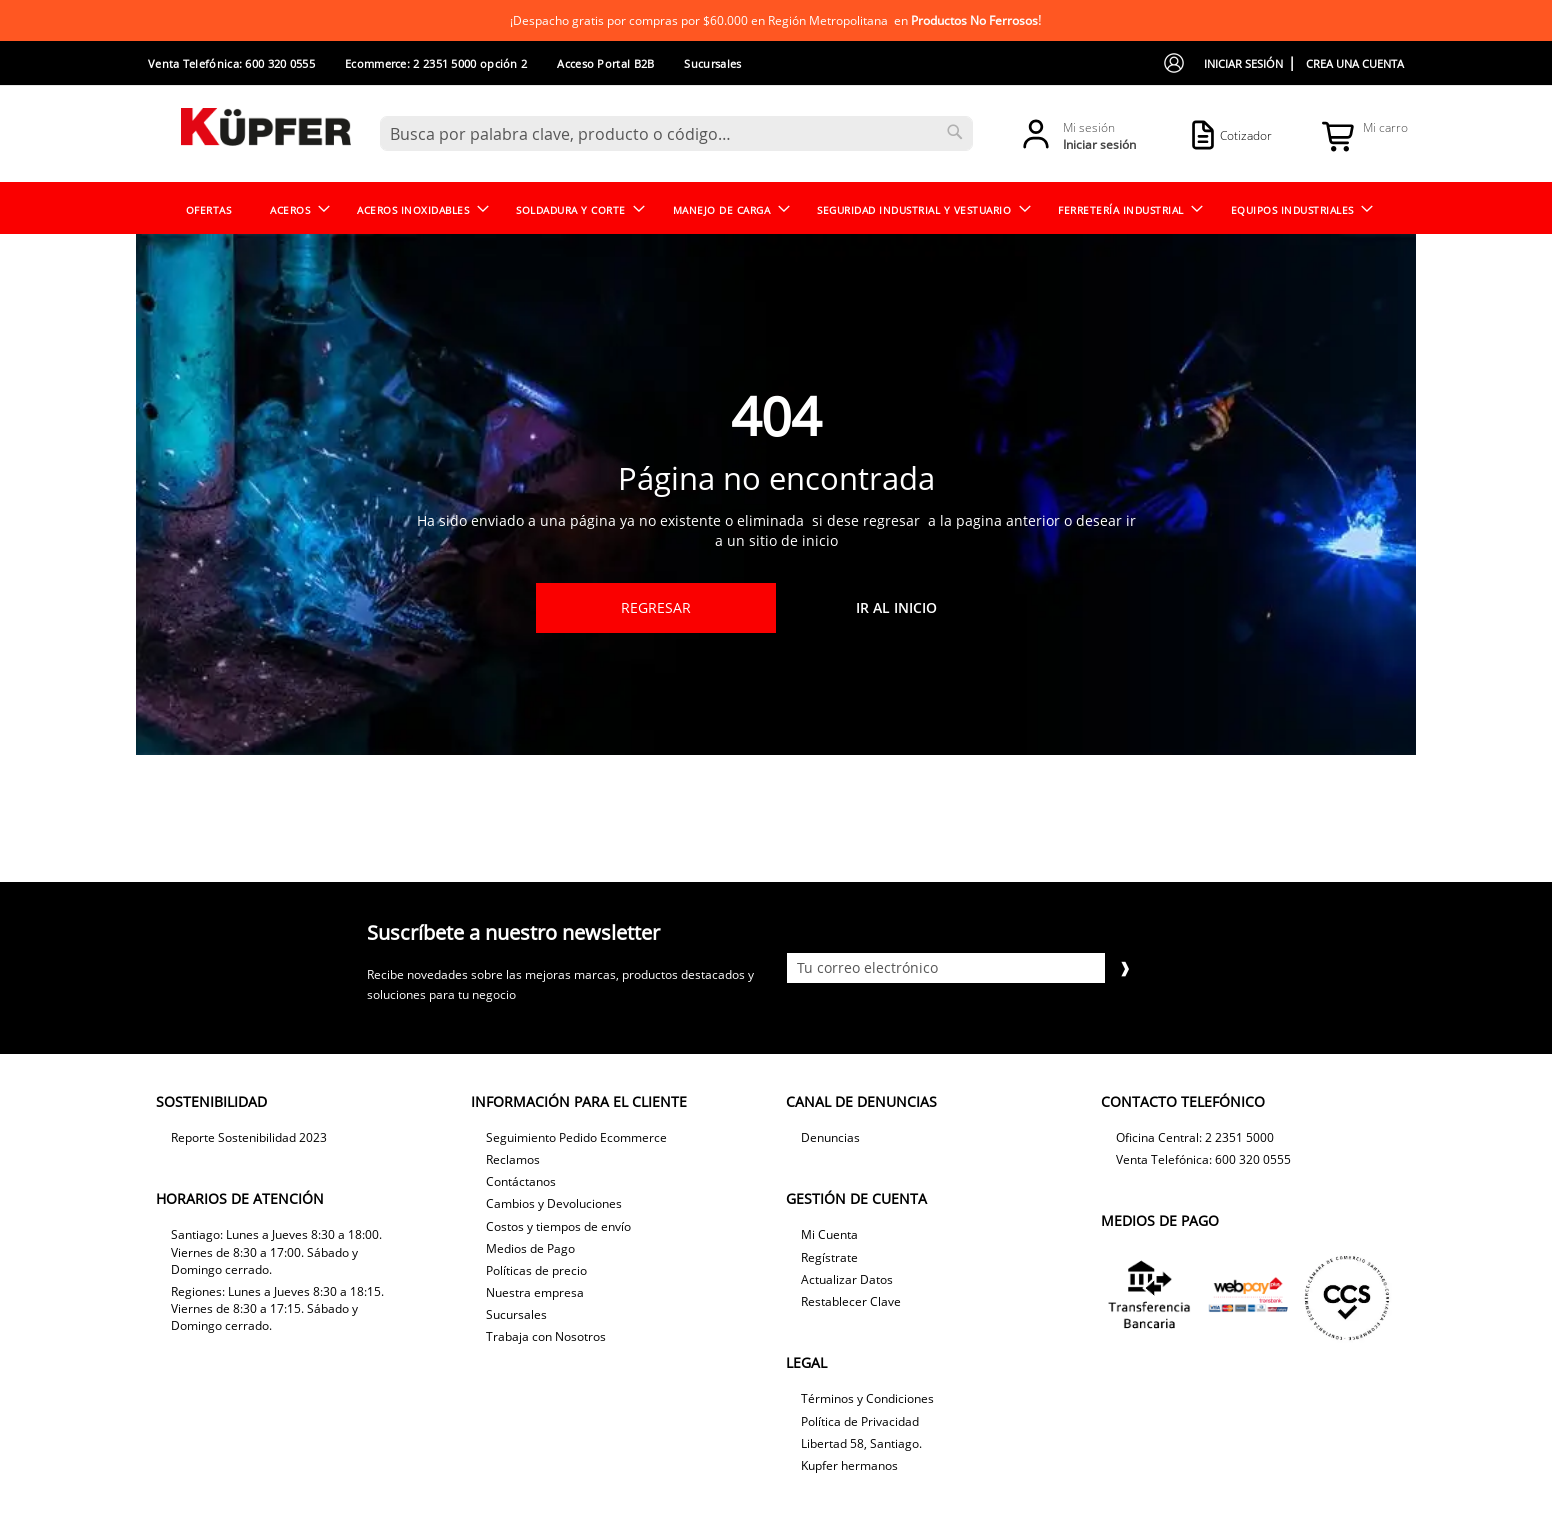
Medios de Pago (530, 1248)
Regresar (656, 607)
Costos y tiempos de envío (558, 1226)
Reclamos (513, 1159)
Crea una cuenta (1355, 63)
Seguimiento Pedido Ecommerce (576, 1137)
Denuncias (830, 1137)
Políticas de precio (536, 1270)
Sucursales (712, 63)
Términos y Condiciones (867, 1398)
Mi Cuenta (829, 1234)
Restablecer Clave (851, 1301)
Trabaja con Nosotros (546, 1336)
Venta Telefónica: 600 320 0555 (231, 63)
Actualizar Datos (847, 1279)
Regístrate (829, 1257)
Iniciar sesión (1243, 63)
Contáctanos (521, 1181)
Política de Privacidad (860, 1421)
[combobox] (676, 133)
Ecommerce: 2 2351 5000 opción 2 (436, 63)
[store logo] (266, 132)
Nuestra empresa (535, 1292)
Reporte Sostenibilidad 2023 (249, 1137)
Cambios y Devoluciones (554, 1203)
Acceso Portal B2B (605, 63)
